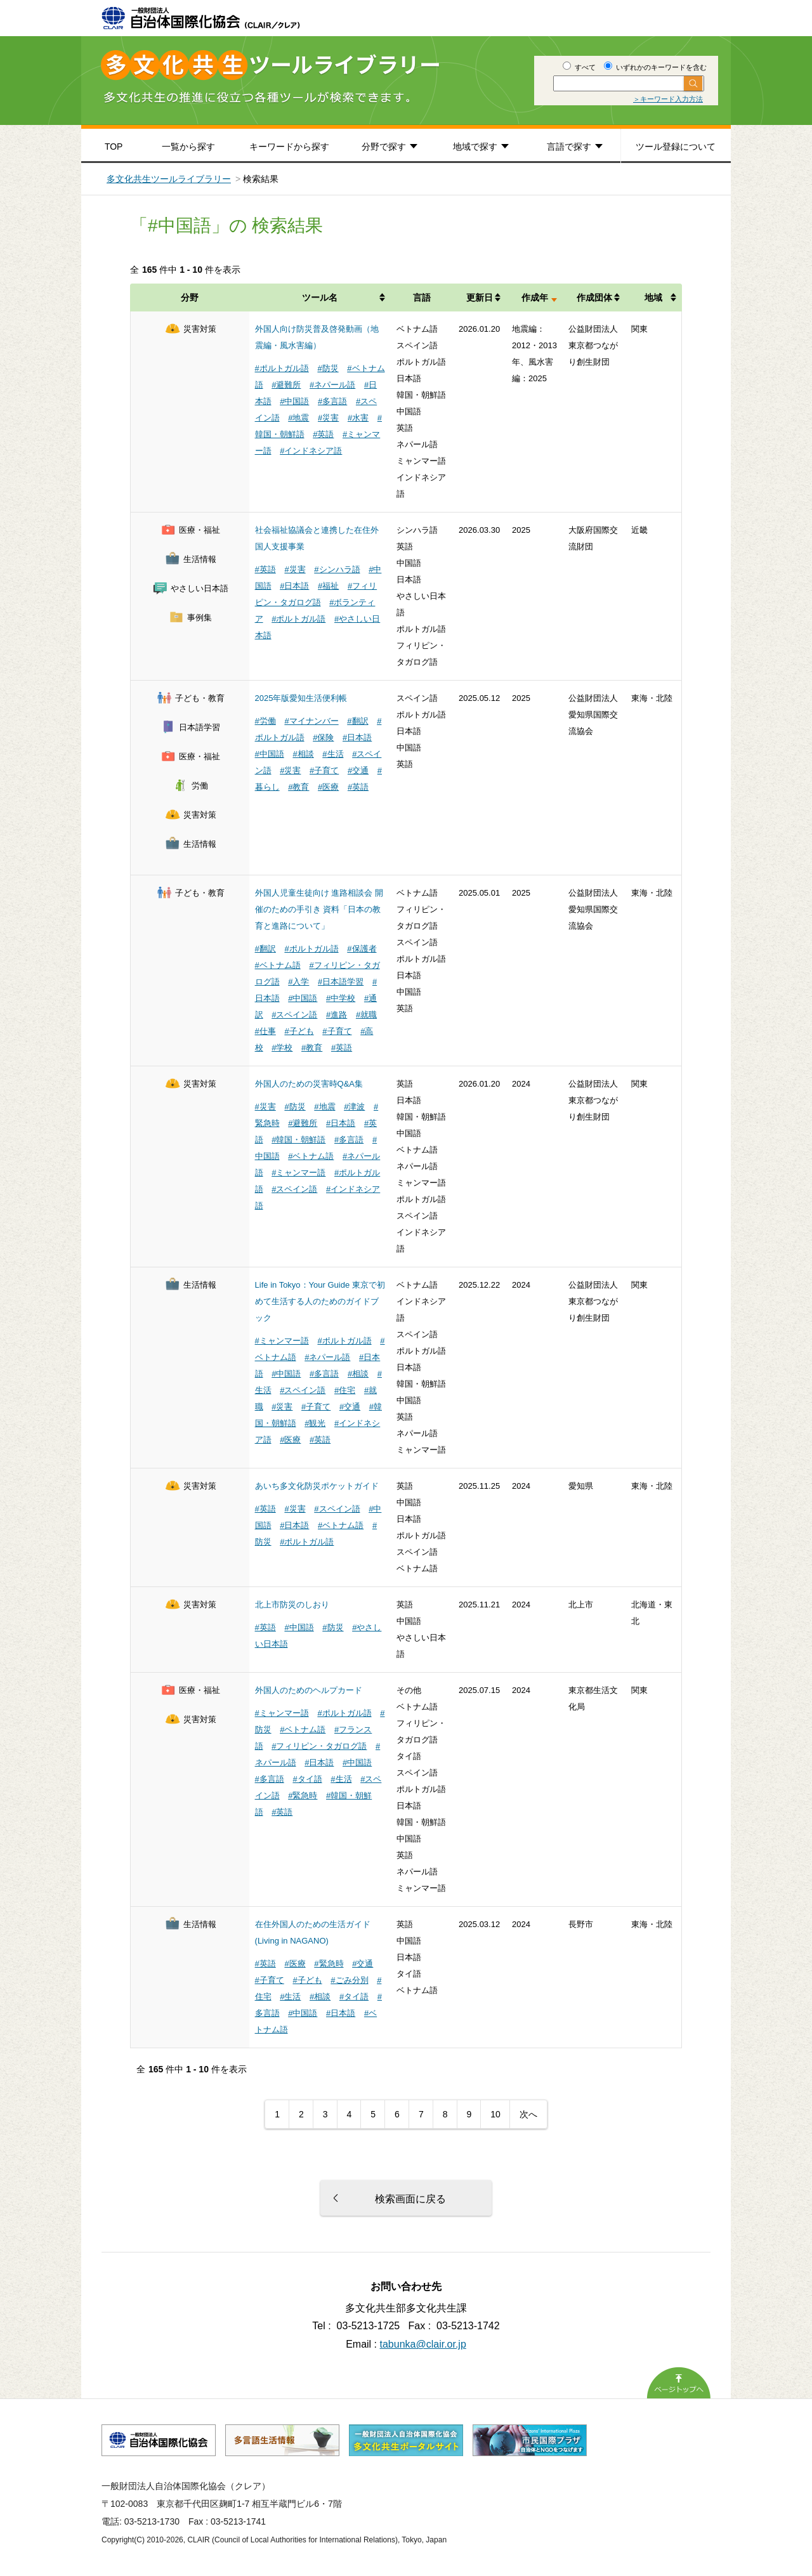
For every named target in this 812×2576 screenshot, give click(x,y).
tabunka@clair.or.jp (423, 2344)
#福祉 (328, 586)
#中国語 (294, 401)
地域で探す (475, 146)
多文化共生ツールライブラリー (169, 179)
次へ (528, 2114)
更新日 (479, 297)
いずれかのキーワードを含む (655, 67)
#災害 (328, 417)
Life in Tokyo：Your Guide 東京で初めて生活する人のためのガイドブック (320, 1301)
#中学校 (340, 998)
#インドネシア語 (311, 450)
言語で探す (569, 146)
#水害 (358, 417)
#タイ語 (307, 1779)
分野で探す (384, 146)
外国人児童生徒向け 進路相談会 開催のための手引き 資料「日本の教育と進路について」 (319, 909)
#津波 (354, 1106)
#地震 (298, 417)
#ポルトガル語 (282, 368)
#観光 (314, 1423)
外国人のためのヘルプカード (308, 1690)
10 (495, 2114)
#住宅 (344, 1390)
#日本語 (294, 586)
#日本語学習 (340, 981)
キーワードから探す (289, 146)
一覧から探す (188, 146)
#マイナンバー (311, 721)
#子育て (324, 770)
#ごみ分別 (349, 1980)
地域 (653, 297)
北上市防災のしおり (292, 1604)
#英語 (323, 434)
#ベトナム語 (278, 965)
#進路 (336, 1014)
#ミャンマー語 (298, 1172)
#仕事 (265, 1031)
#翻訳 (357, 721)
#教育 (298, 787)
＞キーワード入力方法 (668, 99)
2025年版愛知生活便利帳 (301, 698)
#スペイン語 (294, 1014)
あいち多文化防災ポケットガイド (317, 1486)
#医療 (328, 787)
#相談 (302, 754)
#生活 (332, 754)
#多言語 (332, 401)
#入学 (298, 981)
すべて (579, 67)
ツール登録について (676, 146)
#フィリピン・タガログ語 (319, 1746)
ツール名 (319, 297)
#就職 (366, 1014)
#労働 (265, 721)
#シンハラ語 (337, 569)
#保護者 (361, 948)
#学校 (282, 1047)
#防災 (327, 368)
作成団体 (594, 297)
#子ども (298, 1031)
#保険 (323, 737)
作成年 (534, 297)
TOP (114, 146)
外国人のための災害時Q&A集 (309, 1084)
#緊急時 (302, 1795)
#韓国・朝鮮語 (298, 1139)
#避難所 (286, 384)
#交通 (358, 770)
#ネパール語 (332, 384)
